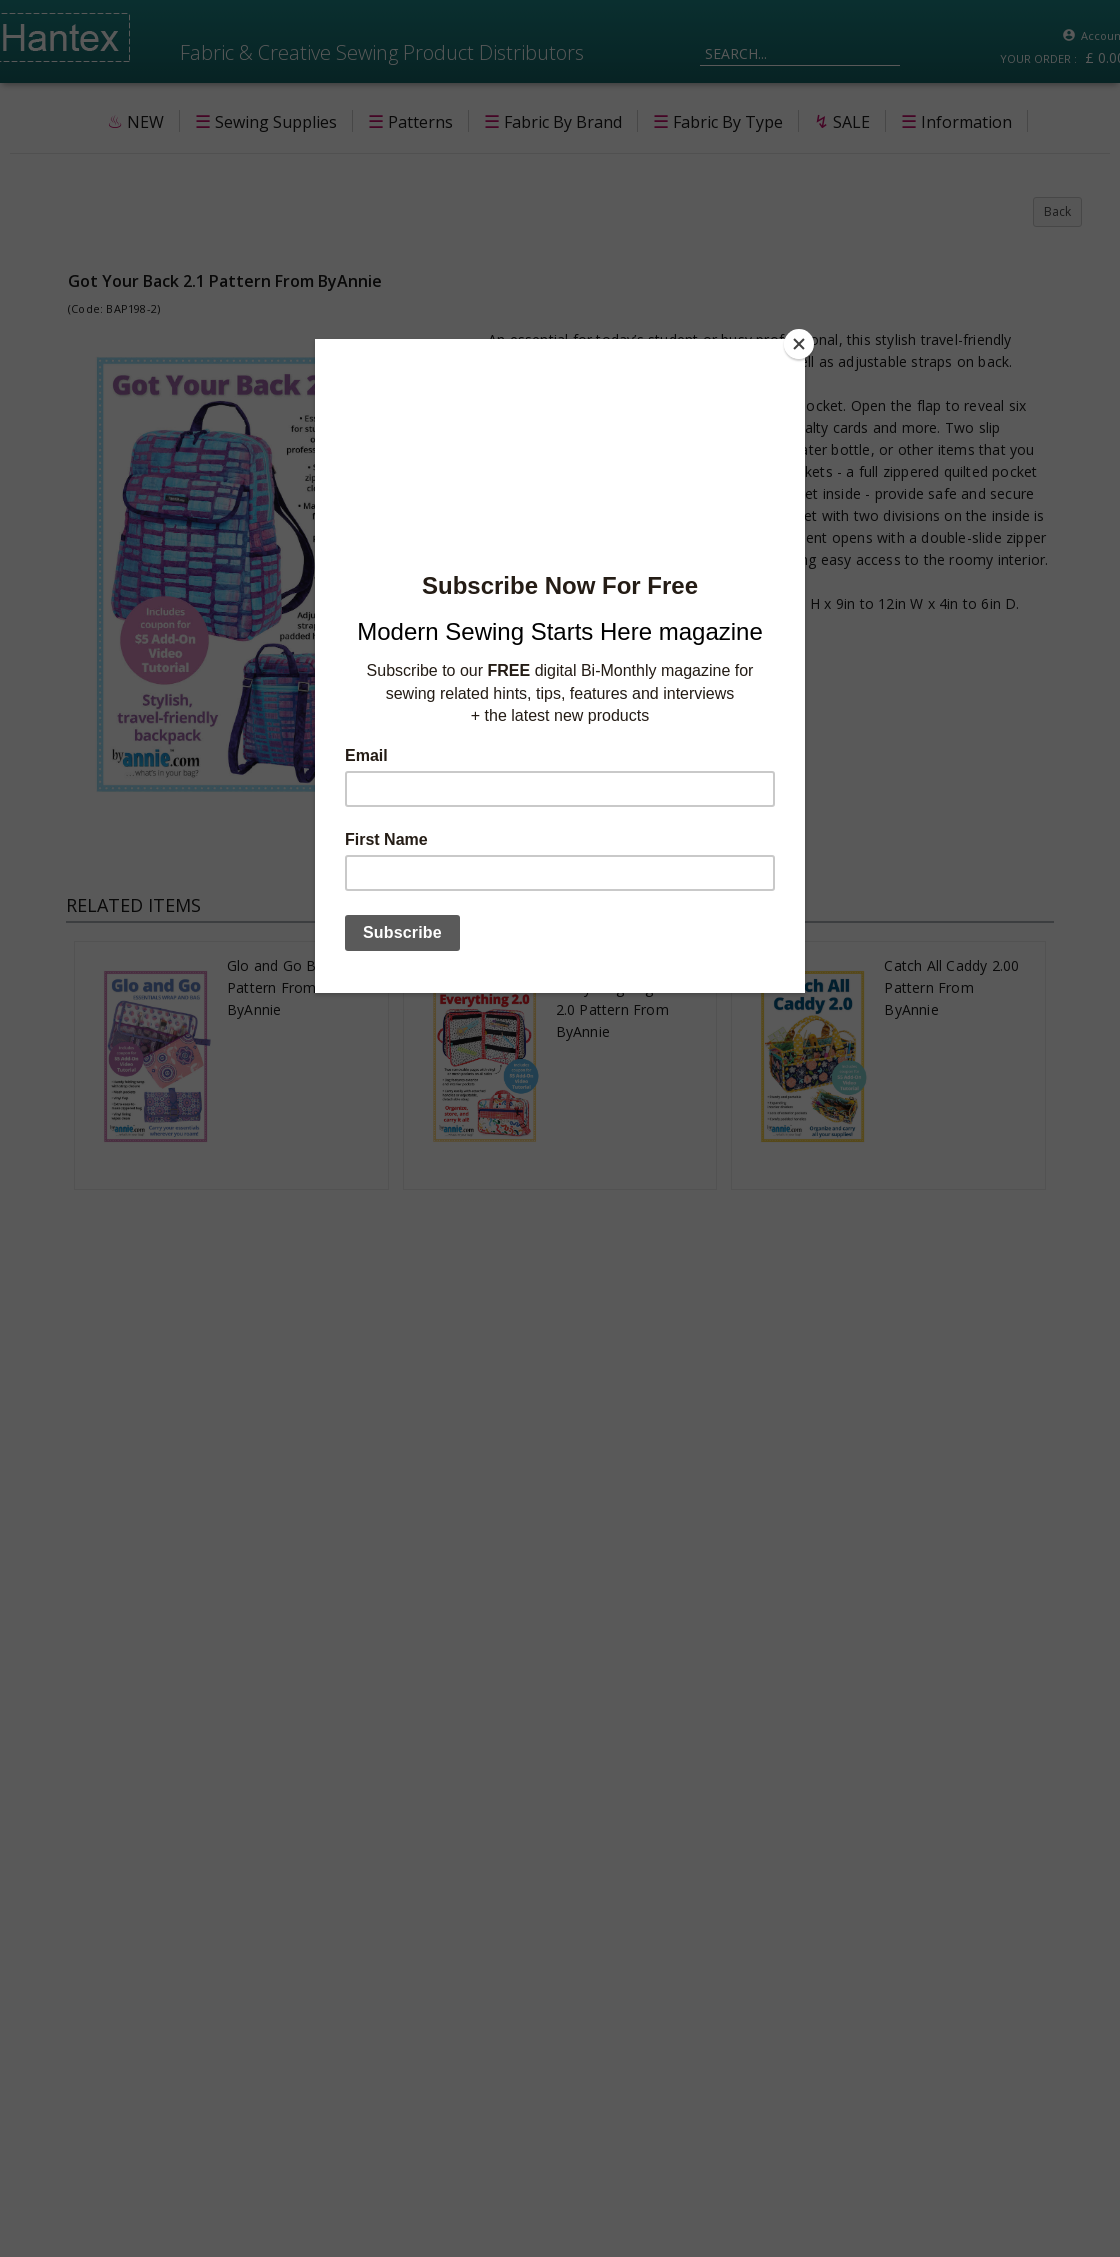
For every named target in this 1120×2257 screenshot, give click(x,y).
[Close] (800, 344)
